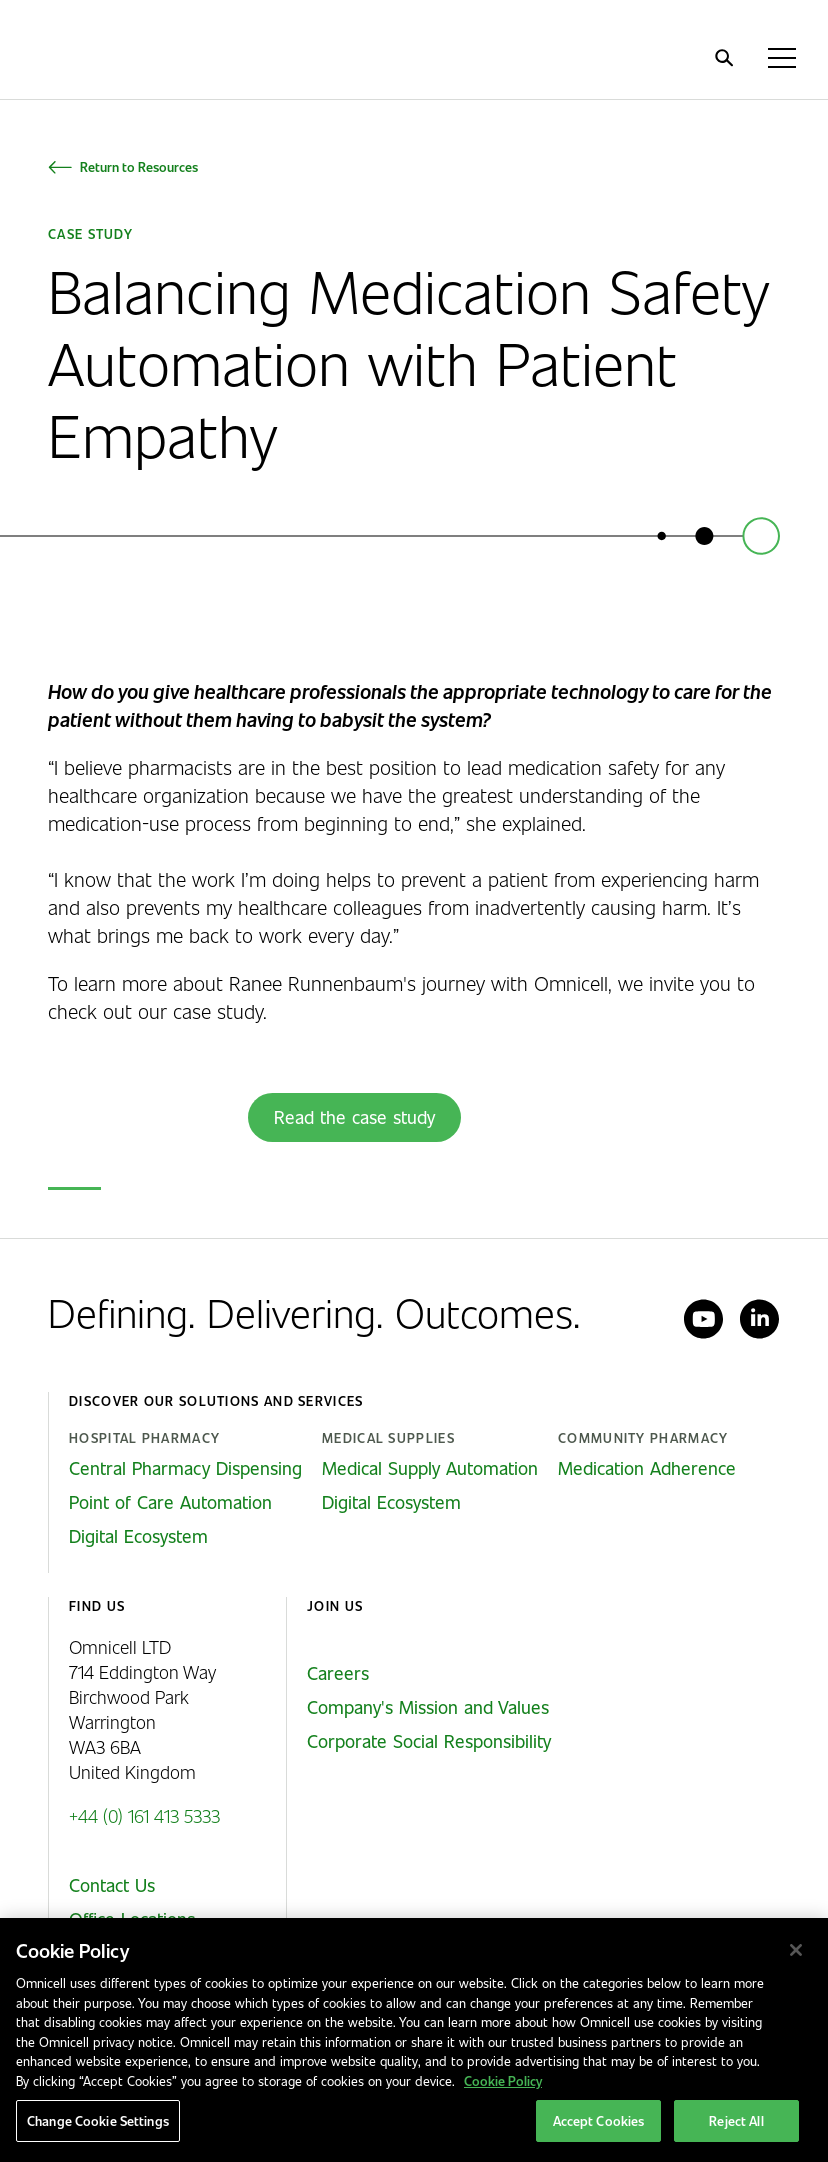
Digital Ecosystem (138, 1536)
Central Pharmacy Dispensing (185, 1468)
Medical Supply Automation (430, 1468)
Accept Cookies (599, 2120)
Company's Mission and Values (428, 1707)
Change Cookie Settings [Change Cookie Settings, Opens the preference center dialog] (98, 2120)
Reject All (736, 2120)
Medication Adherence (647, 1468)
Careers (338, 1673)
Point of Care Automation (170, 1502)
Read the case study (354, 1117)
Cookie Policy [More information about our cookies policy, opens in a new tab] (503, 2080)
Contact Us (112, 1885)
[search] (724, 58)
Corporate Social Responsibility (429, 1741)
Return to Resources (139, 166)
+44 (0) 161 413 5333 (144, 1815)
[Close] (796, 1950)
